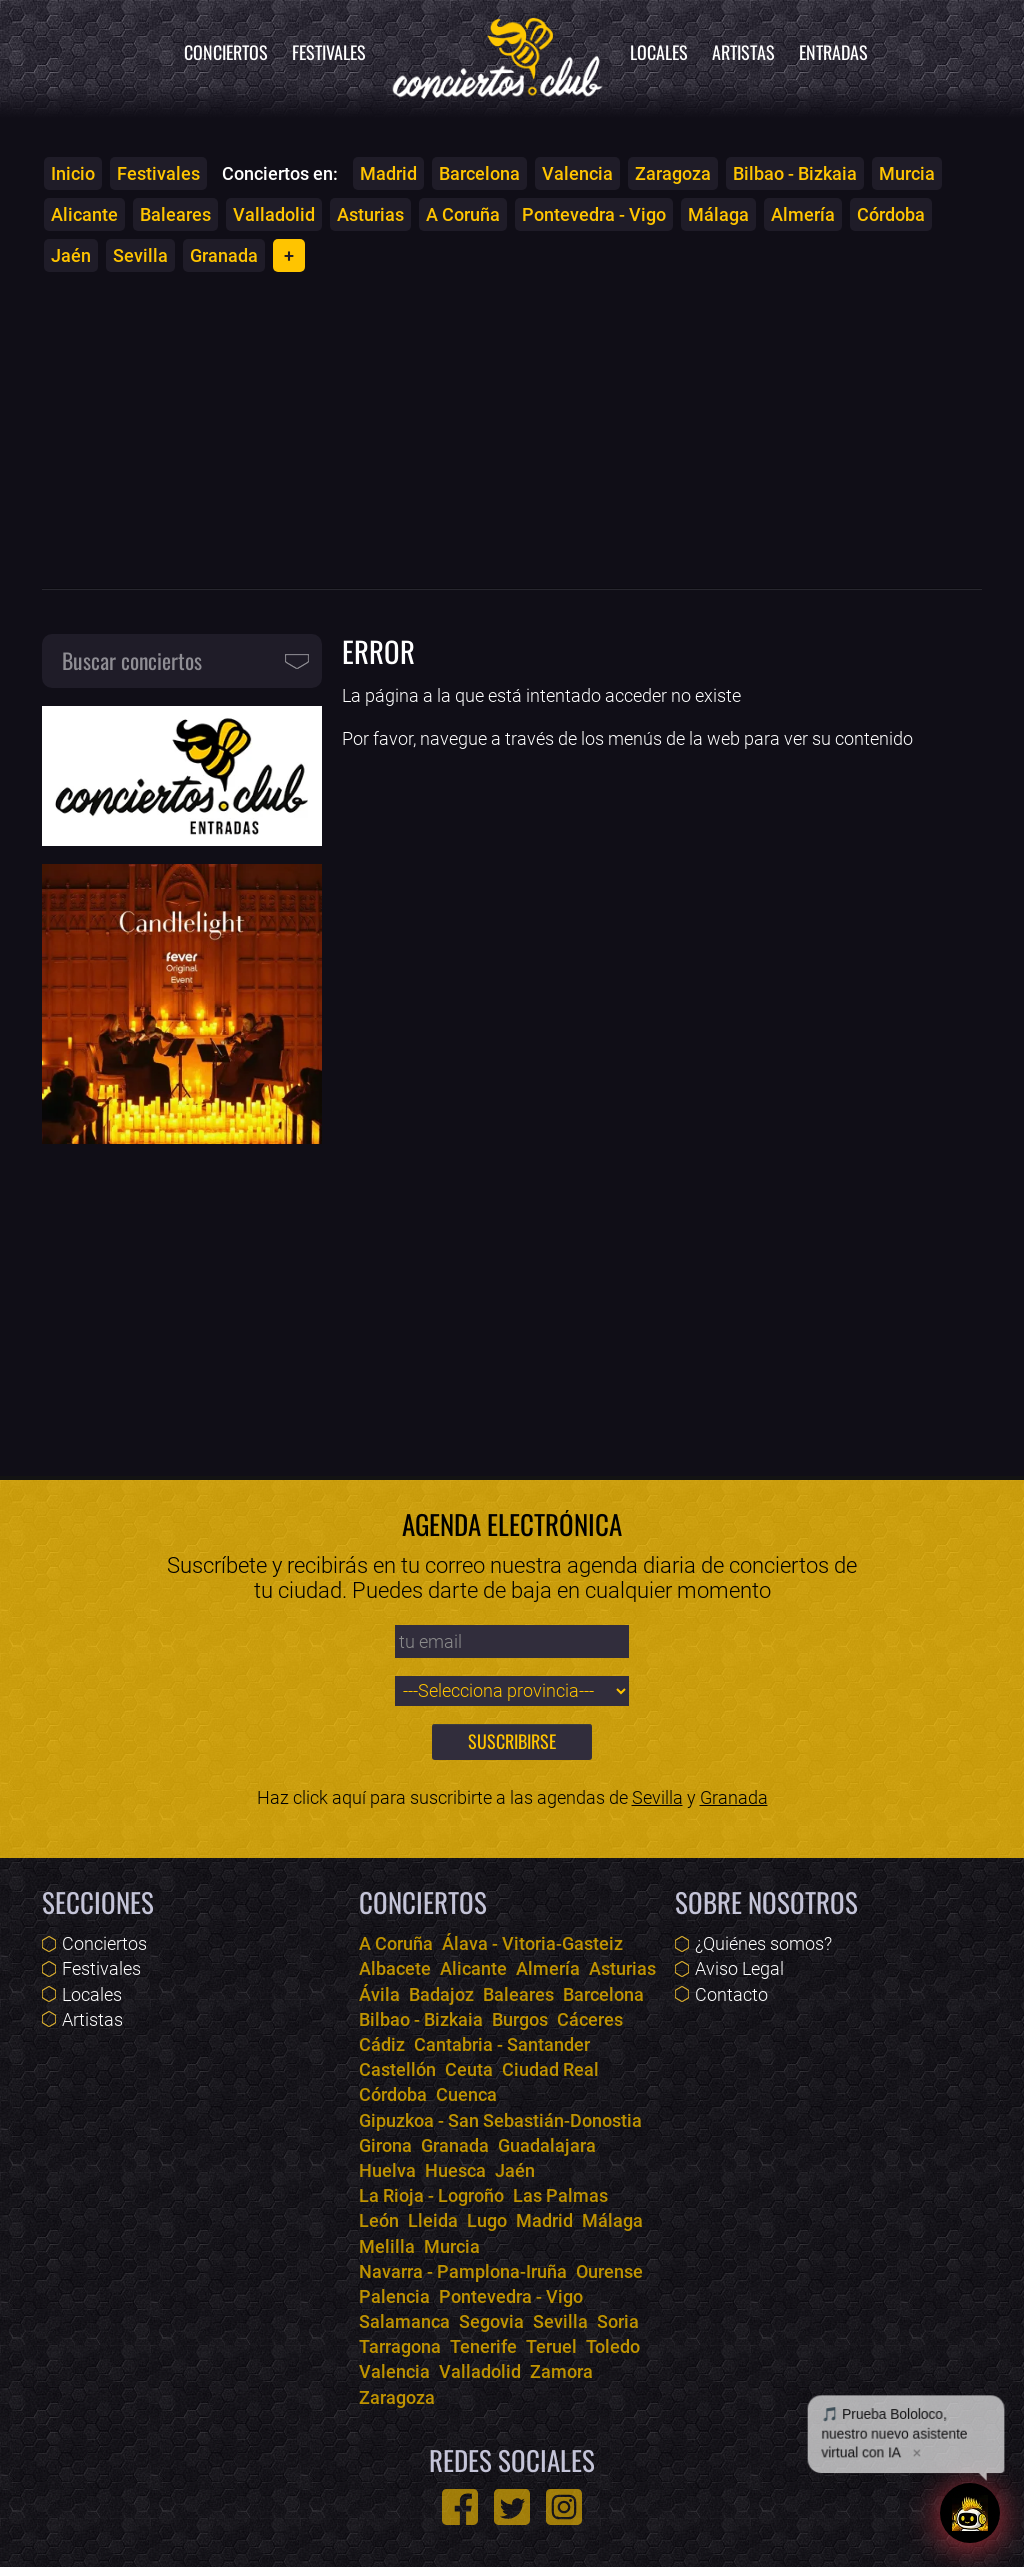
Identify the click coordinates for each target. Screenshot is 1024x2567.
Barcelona (479, 173)
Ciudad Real (550, 2069)
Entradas (833, 52)
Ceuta (469, 2069)
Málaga (718, 214)
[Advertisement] (512, 430)
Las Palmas (560, 2195)
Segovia (491, 2321)
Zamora (561, 2371)
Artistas (743, 52)
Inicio (73, 173)
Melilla (387, 2246)
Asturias (370, 214)
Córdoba (891, 214)
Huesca (455, 2170)
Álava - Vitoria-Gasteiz (532, 1943)
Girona (385, 2145)
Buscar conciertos (132, 660)
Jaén (71, 255)
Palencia (394, 2296)
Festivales (329, 52)
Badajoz (441, 1994)
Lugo (487, 2220)
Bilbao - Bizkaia (795, 173)
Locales (659, 52)
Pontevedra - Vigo (594, 214)
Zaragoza (673, 173)
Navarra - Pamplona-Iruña (463, 2271)
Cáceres (590, 2019)
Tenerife (483, 2346)
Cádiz (382, 2044)
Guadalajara (547, 2145)
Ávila (379, 1994)
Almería (803, 214)
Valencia (577, 173)
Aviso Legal (739, 1968)
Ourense (609, 2271)
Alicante (84, 214)
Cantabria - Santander (502, 2044)
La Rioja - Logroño (431, 2195)
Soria (618, 2321)
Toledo (613, 2346)
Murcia (907, 173)
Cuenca (466, 2094)
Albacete (395, 1968)
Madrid (388, 173)
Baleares (175, 214)
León (379, 2220)
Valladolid (274, 214)
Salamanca (404, 2321)
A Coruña (463, 214)
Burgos (520, 2019)
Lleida (433, 2220)
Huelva (387, 2170)
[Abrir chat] (970, 2513)
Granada (224, 255)
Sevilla (140, 255)
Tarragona (400, 2346)
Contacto (731, 1994)
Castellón (397, 2069)
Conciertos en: (280, 173)
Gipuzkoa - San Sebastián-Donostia (500, 2120)
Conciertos (226, 52)
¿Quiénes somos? (763, 1943)
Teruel (551, 2346)
